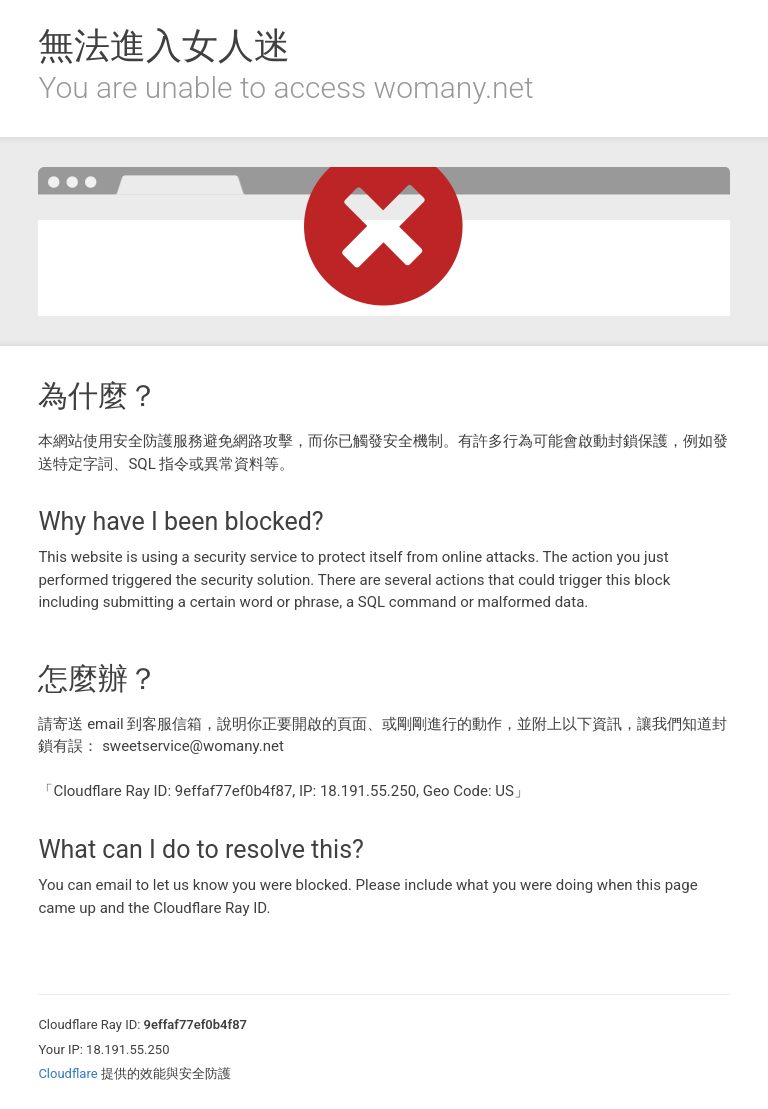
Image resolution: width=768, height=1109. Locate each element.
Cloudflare (67, 1073)
